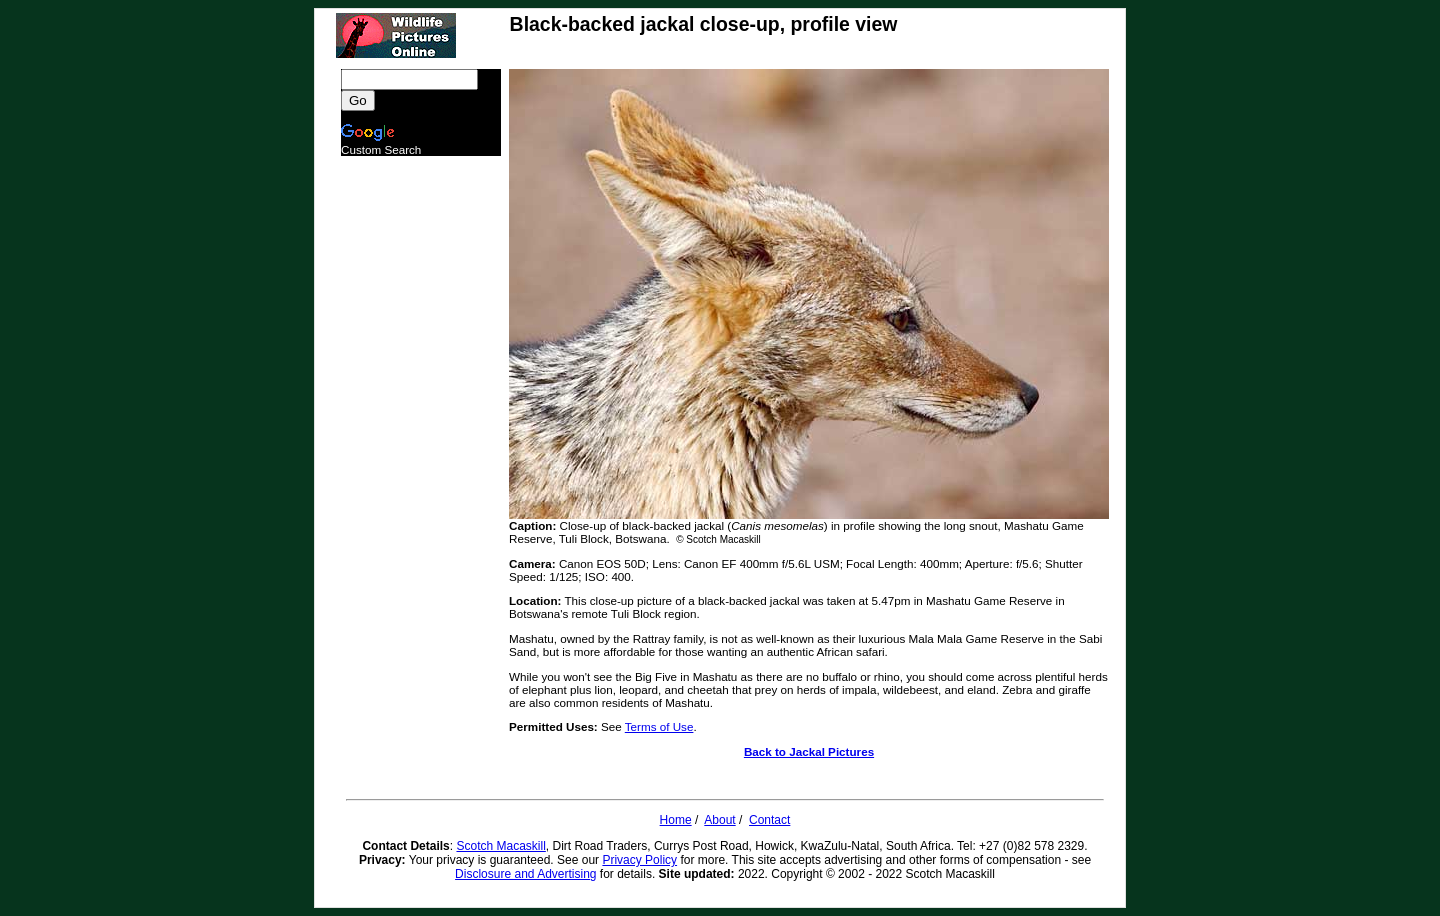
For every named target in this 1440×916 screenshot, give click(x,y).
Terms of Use (659, 726)
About (719, 820)
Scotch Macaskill (500, 846)
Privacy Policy (639, 860)
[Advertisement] (421, 456)
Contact (769, 820)
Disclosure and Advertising (525, 874)
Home (676, 820)
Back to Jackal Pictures (809, 751)
